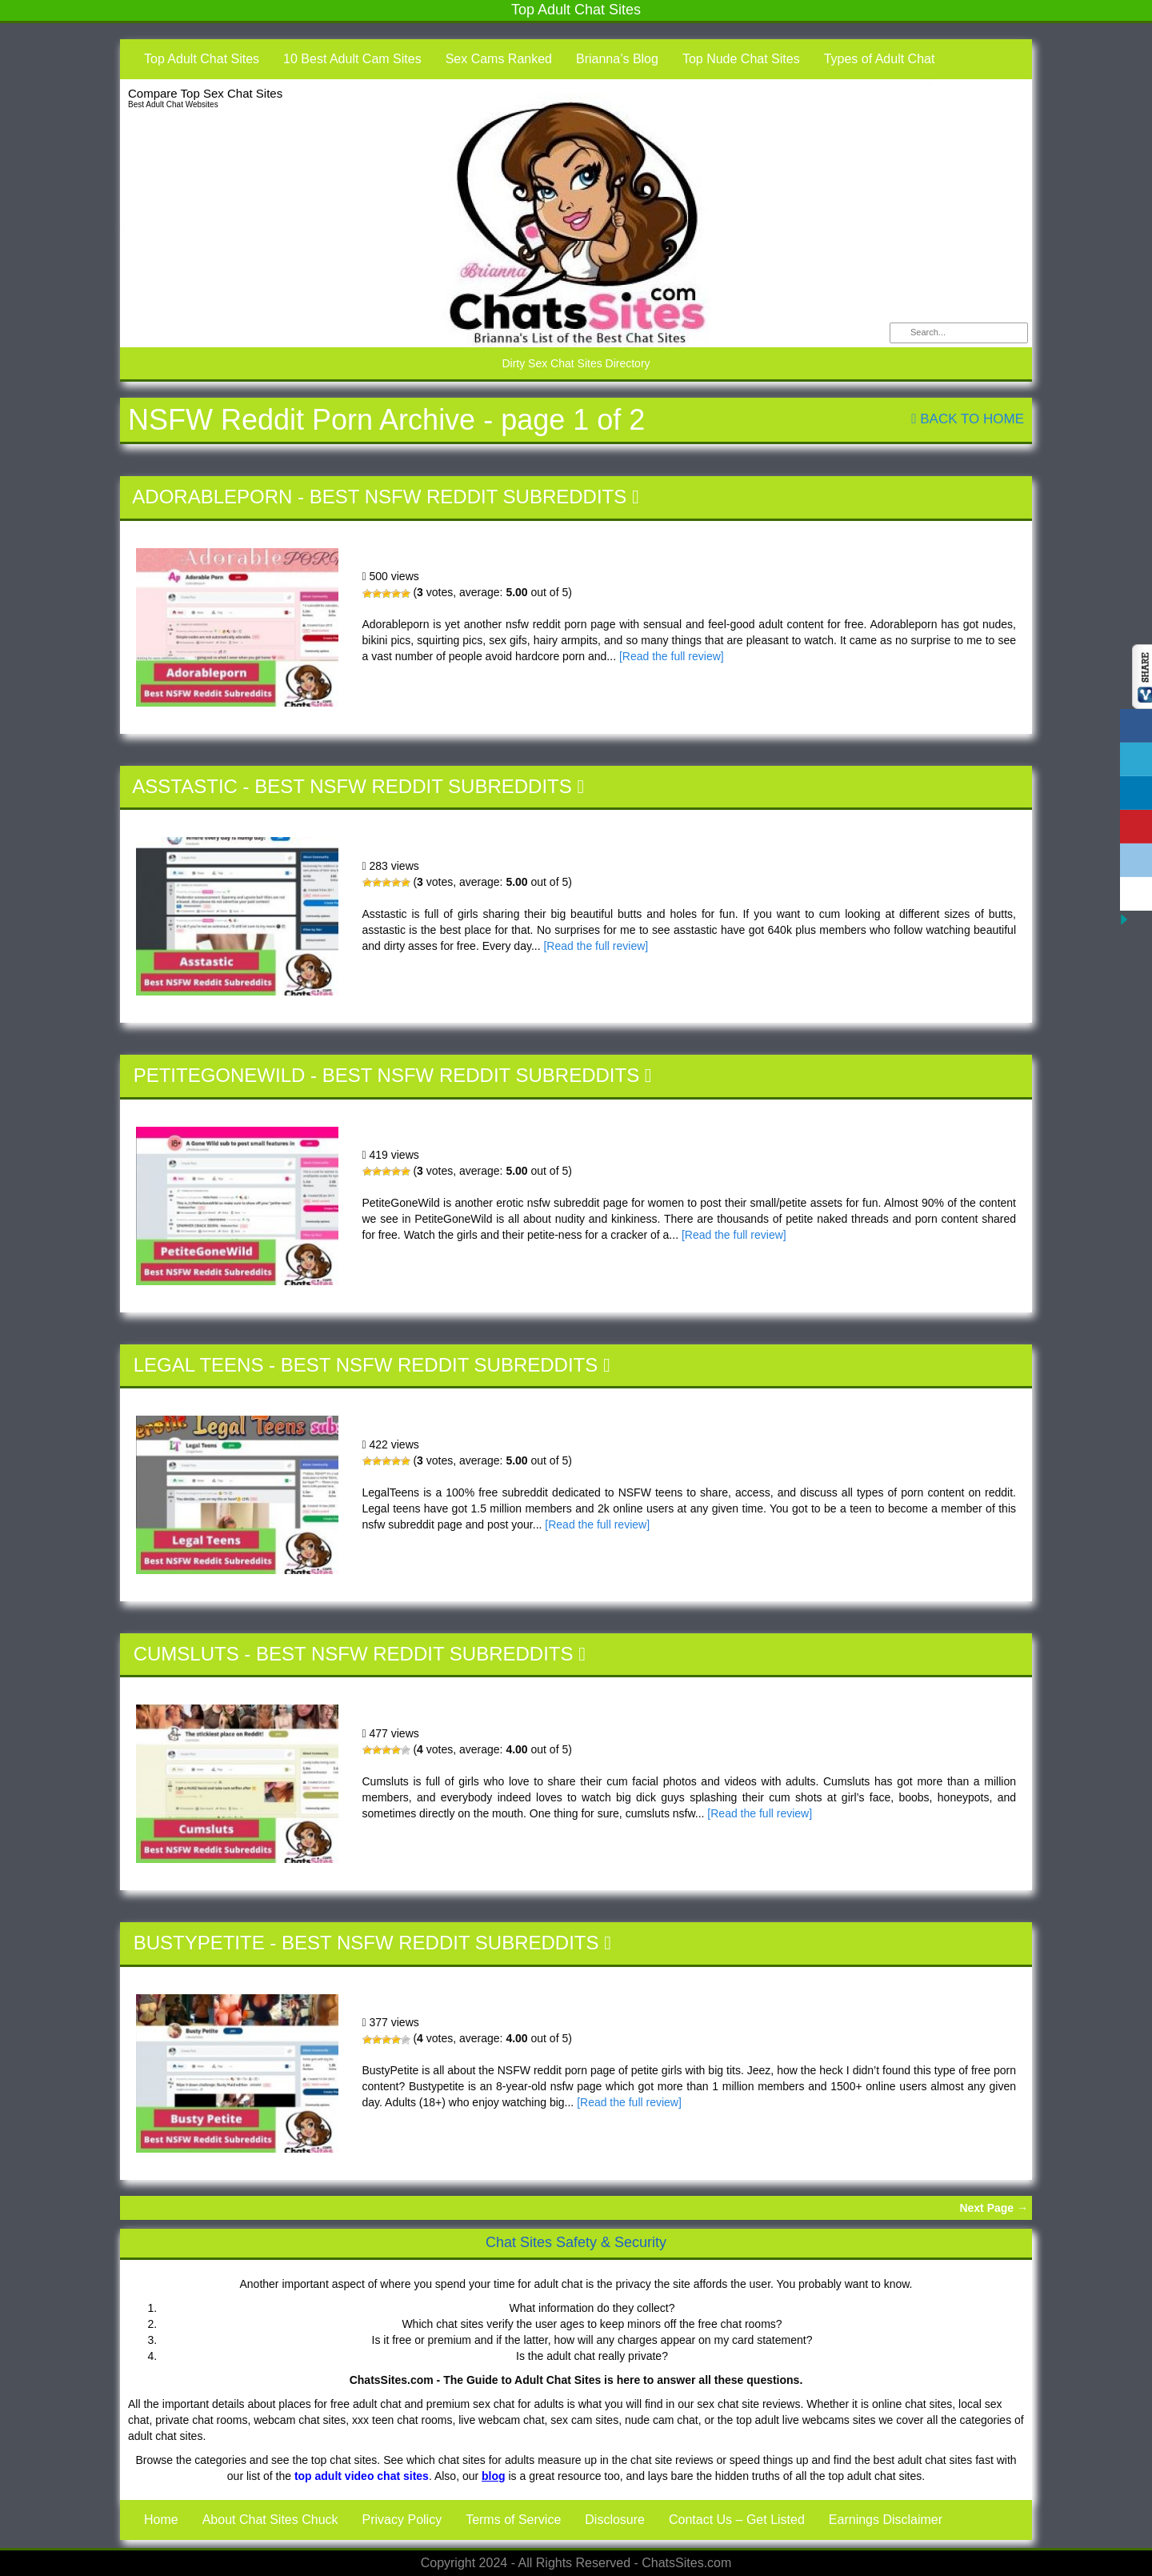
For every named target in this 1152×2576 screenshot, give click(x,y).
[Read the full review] (671, 656)
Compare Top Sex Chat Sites (205, 93)
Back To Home (967, 419)
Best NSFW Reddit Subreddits (468, 496)
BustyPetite (199, 1942)
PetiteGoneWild (220, 1075)
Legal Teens (199, 1365)
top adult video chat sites (361, 2476)
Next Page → (993, 2207)
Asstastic (185, 786)
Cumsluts (186, 1654)
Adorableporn (212, 496)
